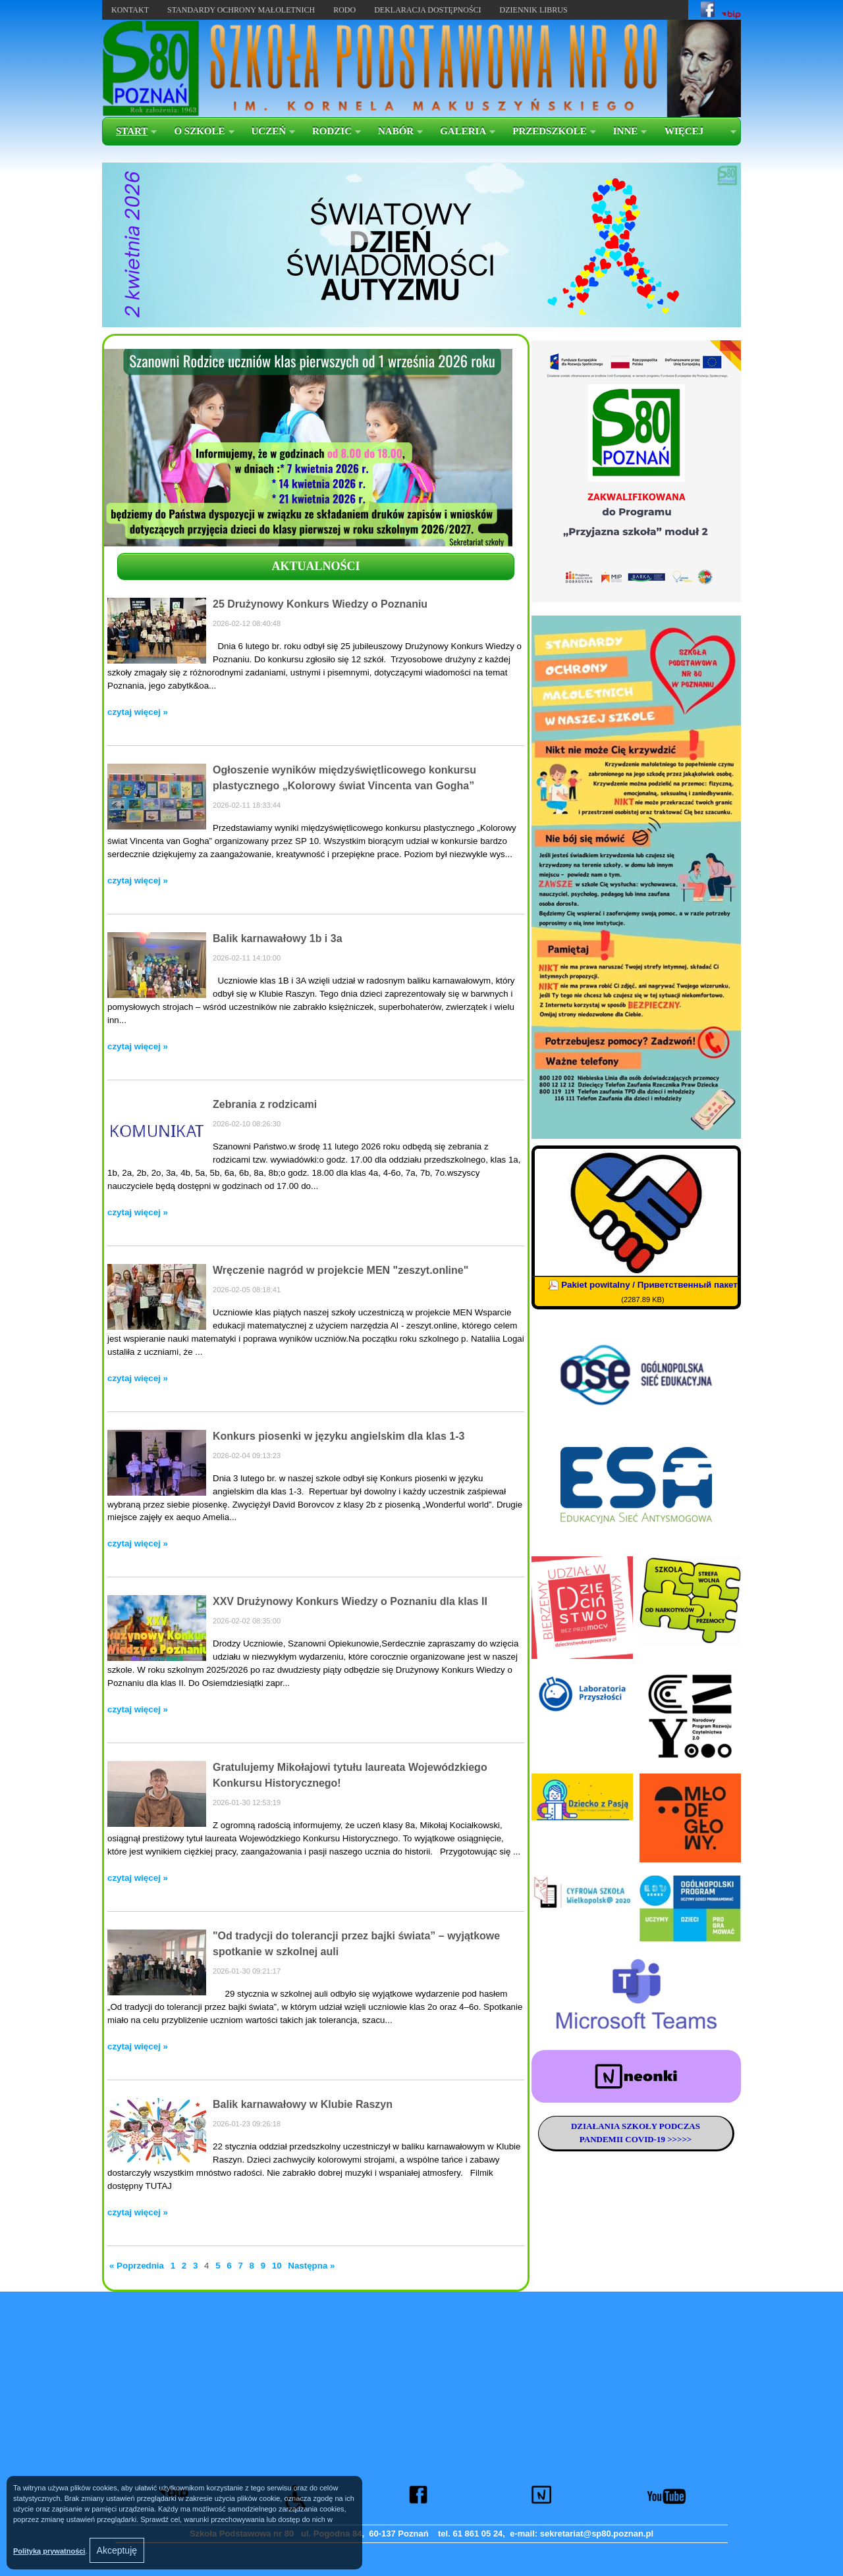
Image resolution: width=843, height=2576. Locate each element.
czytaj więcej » (137, 712)
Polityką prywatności (49, 2551)
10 (277, 2266)
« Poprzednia (138, 2266)
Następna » (311, 2266)
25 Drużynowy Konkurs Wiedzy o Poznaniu (320, 604)
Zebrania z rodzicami (265, 1104)
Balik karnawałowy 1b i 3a (277, 938)
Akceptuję (117, 2550)
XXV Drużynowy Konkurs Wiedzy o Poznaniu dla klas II (350, 1601)
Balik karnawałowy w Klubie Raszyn (303, 2104)
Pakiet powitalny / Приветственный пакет (649, 1285)
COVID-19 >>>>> (657, 2139)
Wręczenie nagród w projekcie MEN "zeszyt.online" (340, 1270)
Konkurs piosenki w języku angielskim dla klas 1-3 (338, 1436)
